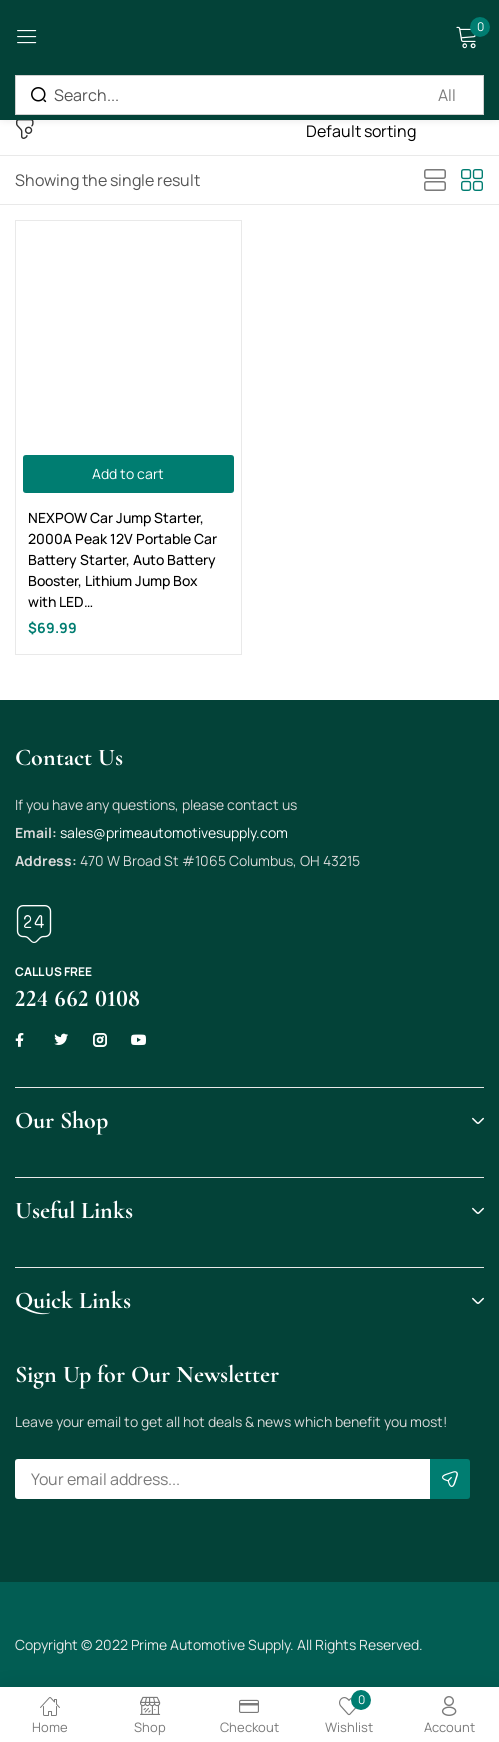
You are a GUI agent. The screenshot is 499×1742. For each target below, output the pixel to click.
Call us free (53, 971)
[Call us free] (34, 924)
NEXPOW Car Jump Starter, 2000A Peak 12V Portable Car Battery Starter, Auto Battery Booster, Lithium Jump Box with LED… (122, 559)
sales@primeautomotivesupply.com (174, 832)
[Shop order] (395, 131)
